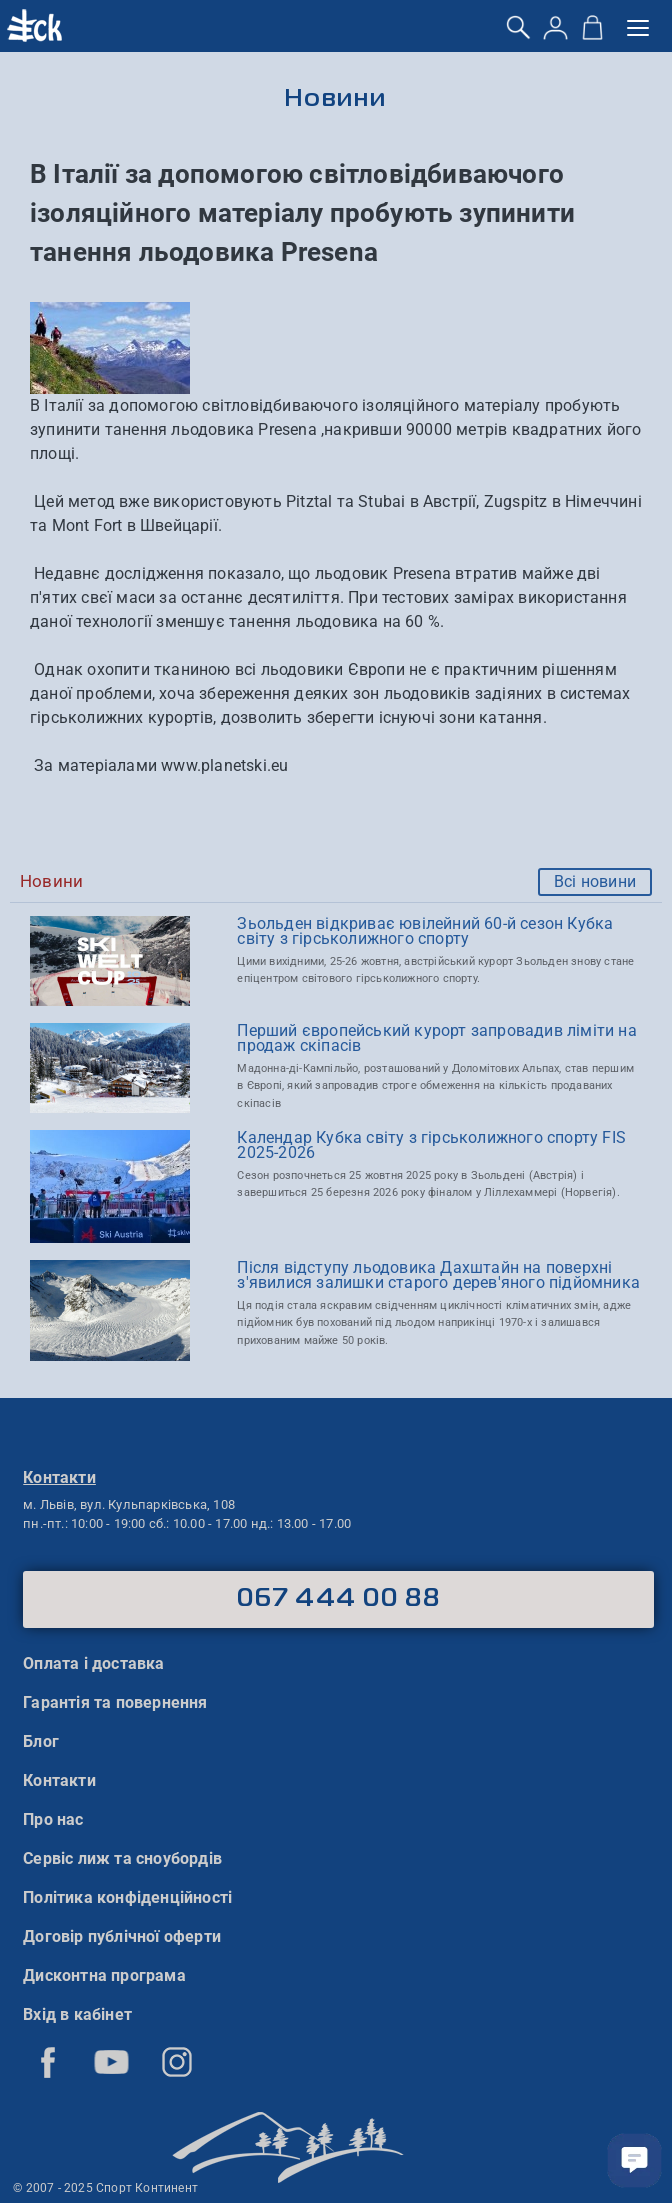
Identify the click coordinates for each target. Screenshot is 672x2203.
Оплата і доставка (93, 1663)
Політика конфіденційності (127, 1897)
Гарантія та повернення (115, 1702)
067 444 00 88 (338, 1599)
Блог (41, 1741)
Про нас (53, 1819)
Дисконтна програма (104, 1975)
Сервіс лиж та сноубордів (122, 1858)
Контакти (59, 1780)
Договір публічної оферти (122, 1936)
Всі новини (595, 881)
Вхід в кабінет (77, 2014)
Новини (336, 99)
